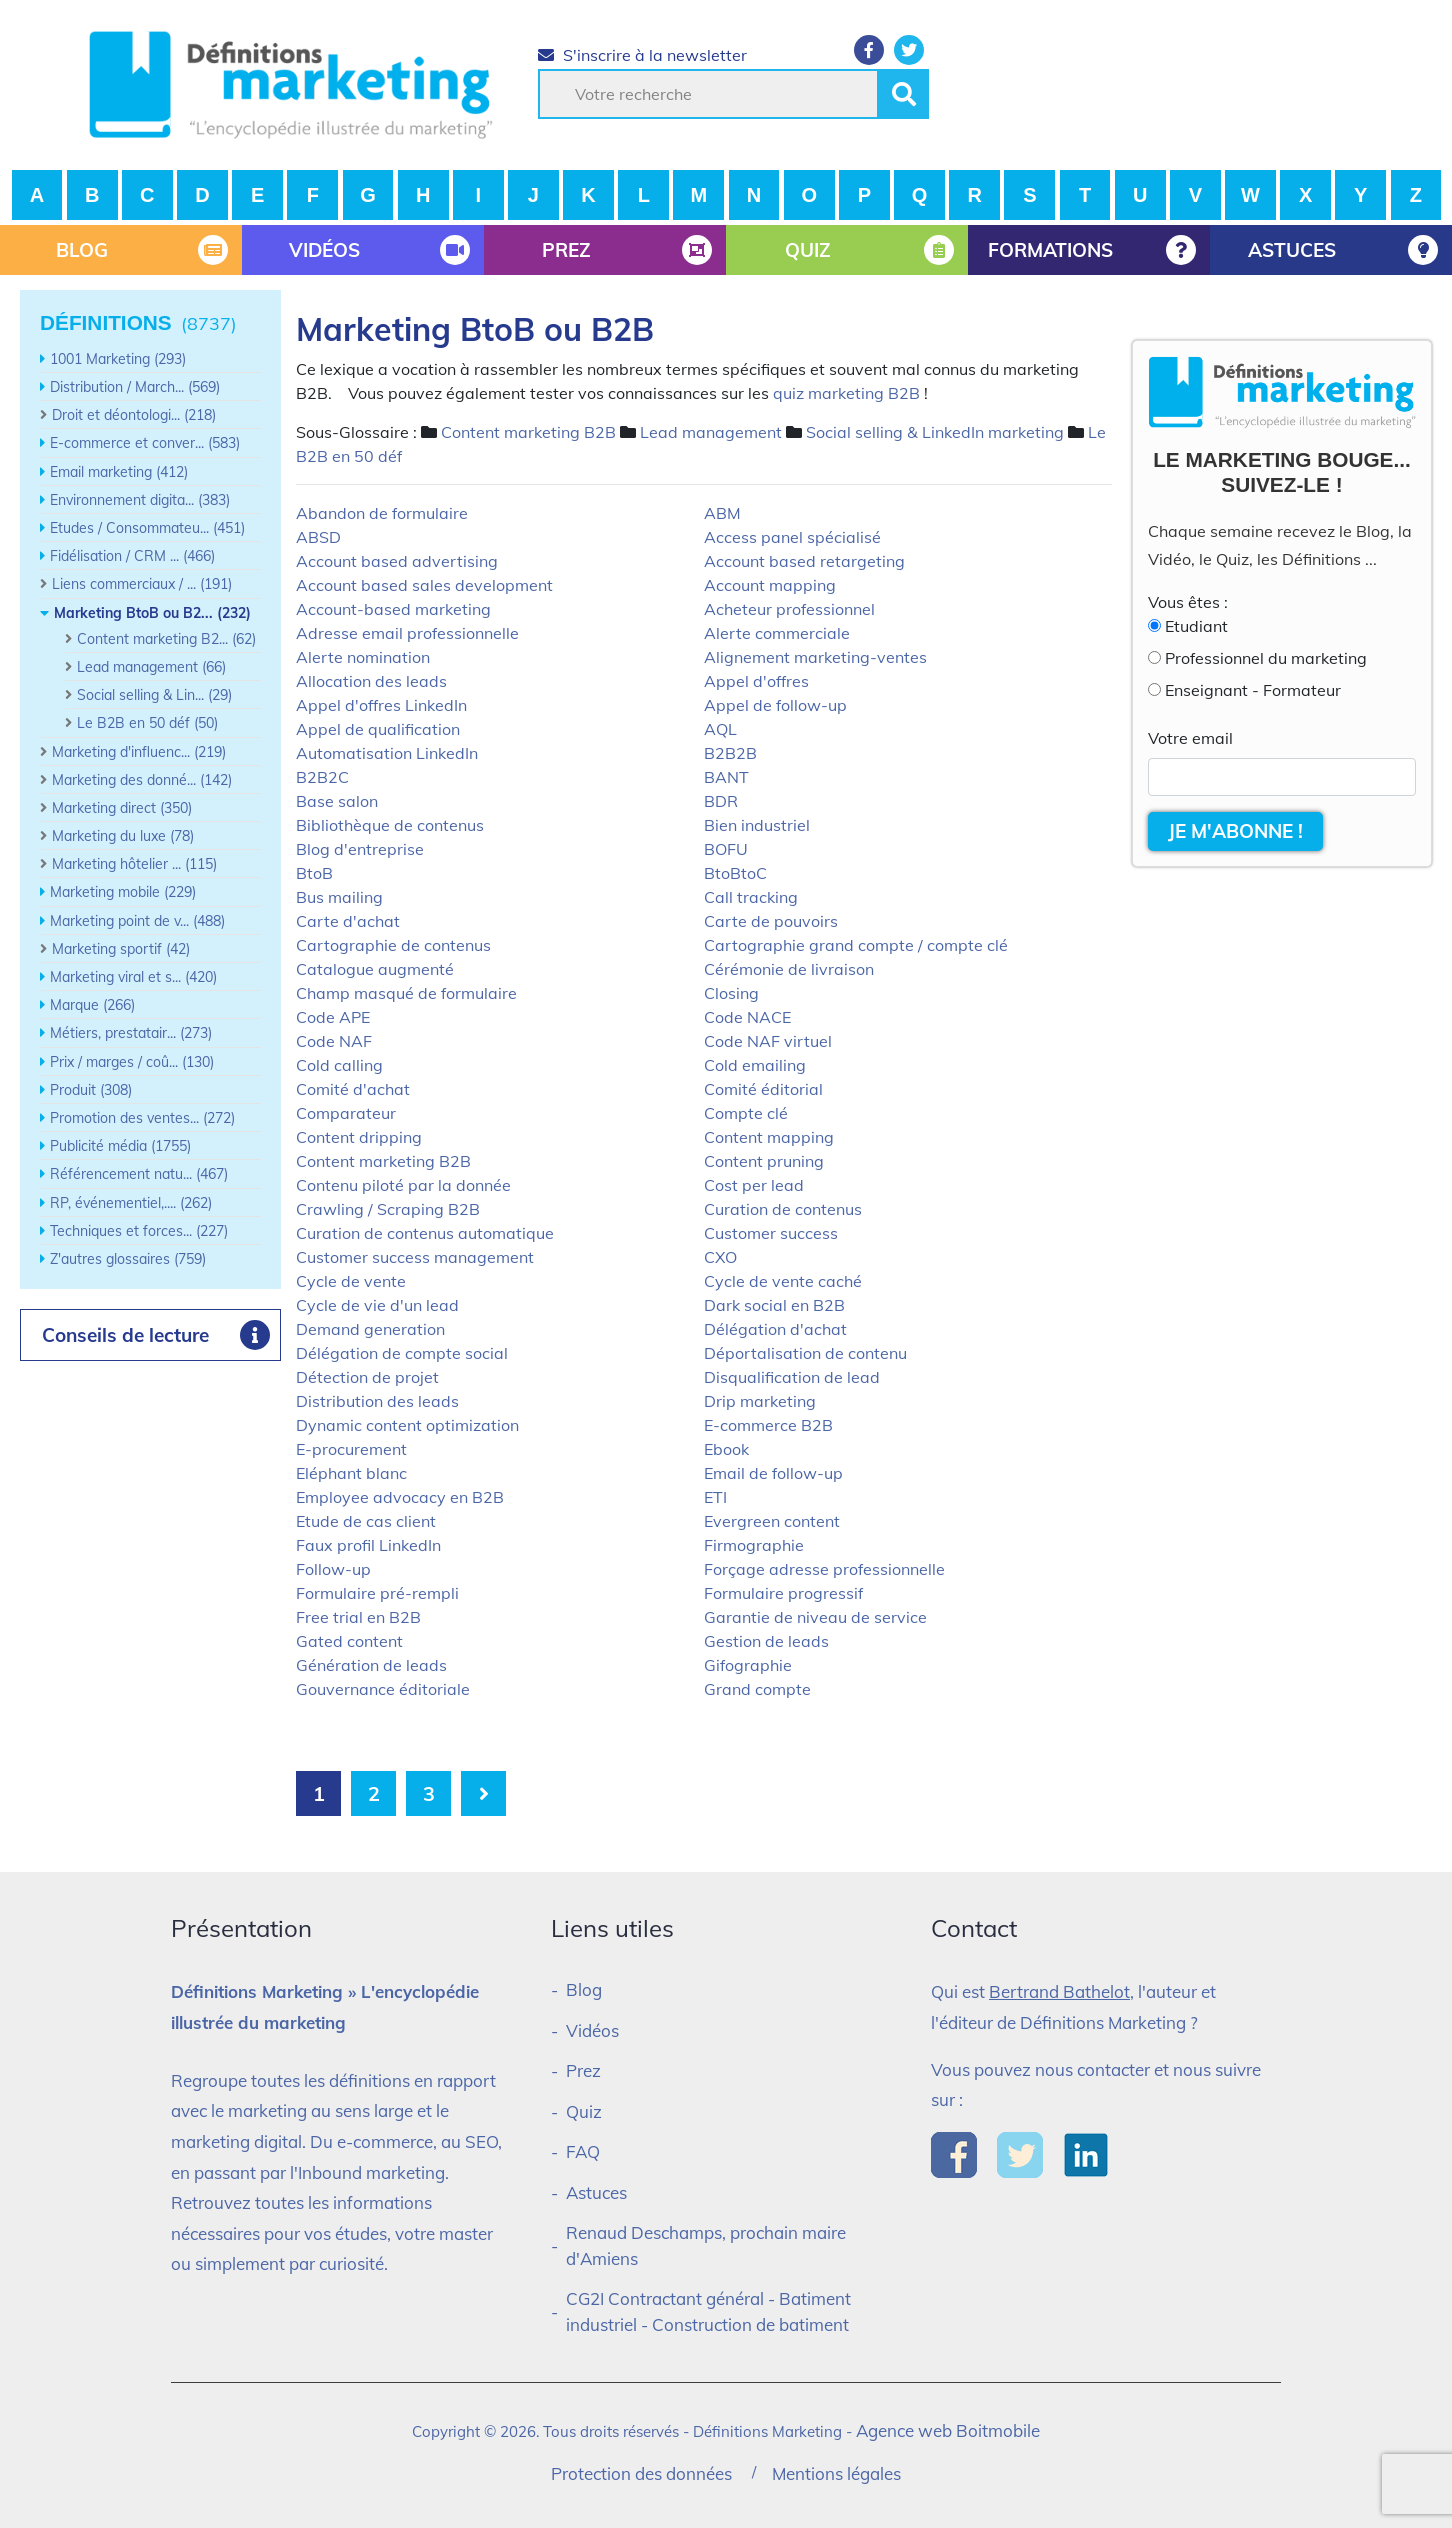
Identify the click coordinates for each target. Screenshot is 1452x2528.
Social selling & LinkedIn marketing (935, 432)
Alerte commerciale (777, 633)
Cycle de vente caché (783, 1281)
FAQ (583, 2151)
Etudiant (1196, 626)
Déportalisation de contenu (805, 1353)
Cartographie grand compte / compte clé (856, 945)
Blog (584, 1989)
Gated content (349, 1641)
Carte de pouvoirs (771, 921)
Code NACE (747, 1017)
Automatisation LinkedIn (387, 753)
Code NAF (334, 1041)
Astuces (596, 2192)
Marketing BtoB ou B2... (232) (152, 613)
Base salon (337, 801)
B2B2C (322, 777)
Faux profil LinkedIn (368, 1545)
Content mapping (769, 1137)
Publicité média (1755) (120, 1146)
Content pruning (764, 1161)
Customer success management (415, 1257)
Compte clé (746, 1113)
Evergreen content (772, 1521)
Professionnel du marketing (1266, 658)
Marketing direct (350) (122, 808)
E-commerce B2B (768, 1425)
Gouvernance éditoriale (383, 1689)
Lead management (711, 432)
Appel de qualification (378, 729)
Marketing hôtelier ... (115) (134, 864)
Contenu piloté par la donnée (403, 1185)
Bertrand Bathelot (1059, 1991)
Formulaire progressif (783, 1593)
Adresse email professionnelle (407, 633)
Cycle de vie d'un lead (377, 1305)
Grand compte (757, 1689)
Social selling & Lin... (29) (154, 695)
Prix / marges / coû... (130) (132, 1062)
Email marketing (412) (119, 472)
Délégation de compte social (402, 1353)
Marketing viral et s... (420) (133, 977)
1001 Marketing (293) (118, 359)
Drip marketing (760, 1401)
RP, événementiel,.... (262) (131, 1203)
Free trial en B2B (358, 1617)
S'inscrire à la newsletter (642, 55)
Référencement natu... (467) (139, 1174)
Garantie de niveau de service (815, 1617)
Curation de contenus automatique (425, 1233)
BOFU (726, 849)
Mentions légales (836, 2473)
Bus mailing (339, 897)
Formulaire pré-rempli (377, 1593)
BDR (721, 801)
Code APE (333, 1017)
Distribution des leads (377, 1401)
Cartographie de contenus (393, 945)
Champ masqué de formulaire (406, 993)
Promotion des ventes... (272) (142, 1118)
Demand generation (370, 1329)
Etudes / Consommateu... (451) (147, 528)
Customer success (771, 1233)
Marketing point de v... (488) (137, 921)
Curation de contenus (783, 1209)
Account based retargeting (804, 561)
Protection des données (641, 2473)
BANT (726, 777)
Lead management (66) (151, 667)
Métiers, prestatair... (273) (131, 1033)
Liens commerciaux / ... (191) (142, 584)
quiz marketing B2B (846, 393)
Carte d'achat (348, 921)
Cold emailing (755, 1065)
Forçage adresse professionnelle (824, 1569)
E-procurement (351, 1449)
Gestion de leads (766, 1641)
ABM (722, 513)
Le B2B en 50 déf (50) (147, 723)
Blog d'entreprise (360, 849)
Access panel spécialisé (792, 537)
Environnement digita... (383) (140, 500)
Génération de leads (371, 1665)
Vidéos (592, 2030)
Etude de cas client (366, 1521)
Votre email (1190, 738)
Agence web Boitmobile (948, 2430)
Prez (583, 2070)
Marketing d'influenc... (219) (139, 752)
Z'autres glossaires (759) (128, 1259)
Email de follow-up (773, 1473)
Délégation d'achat (775, 1329)
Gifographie (748, 1665)
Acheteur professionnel (789, 609)
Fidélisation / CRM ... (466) (132, 556)
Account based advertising (397, 561)
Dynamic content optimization (407, 1425)
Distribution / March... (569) (135, 387)
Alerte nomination (363, 657)
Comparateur (346, 1113)
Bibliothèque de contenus (390, 825)
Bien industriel (757, 825)
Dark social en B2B (774, 1305)
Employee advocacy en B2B (400, 1497)
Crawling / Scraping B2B (388, 1209)
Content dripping (359, 1137)
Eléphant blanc (351, 1473)
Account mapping (770, 585)
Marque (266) (92, 1005)
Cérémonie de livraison (789, 969)
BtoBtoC (735, 873)
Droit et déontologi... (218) (134, 415)
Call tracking (751, 897)
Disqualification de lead (792, 1377)
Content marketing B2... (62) (166, 639)
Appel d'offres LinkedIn (381, 705)
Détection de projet (367, 1377)
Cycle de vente (351, 1281)
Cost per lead (754, 1185)
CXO (720, 1257)
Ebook (726, 1449)
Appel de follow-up (775, 705)
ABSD (318, 537)
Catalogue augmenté (375, 969)
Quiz (584, 2111)
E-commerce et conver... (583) (145, 443)
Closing (731, 993)
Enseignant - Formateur (1253, 690)
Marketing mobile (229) (123, 892)
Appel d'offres (756, 681)
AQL (720, 729)
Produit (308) (91, 1090)
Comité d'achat (353, 1089)
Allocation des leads (371, 681)
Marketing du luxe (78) (123, 836)
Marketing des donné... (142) (142, 780)
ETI (715, 1497)
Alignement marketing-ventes (815, 657)
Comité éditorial (763, 1089)
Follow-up (333, 1569)
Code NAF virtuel (768, 1041)
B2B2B (730, 753)
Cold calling (339, 1065)
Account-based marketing (393, 609)
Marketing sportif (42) (121, 949)
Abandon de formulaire (382, 513)
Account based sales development (424, 585)
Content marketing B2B (528, 432)
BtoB (314, 873)
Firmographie (754, 1545)
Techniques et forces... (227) (139, 1231)
